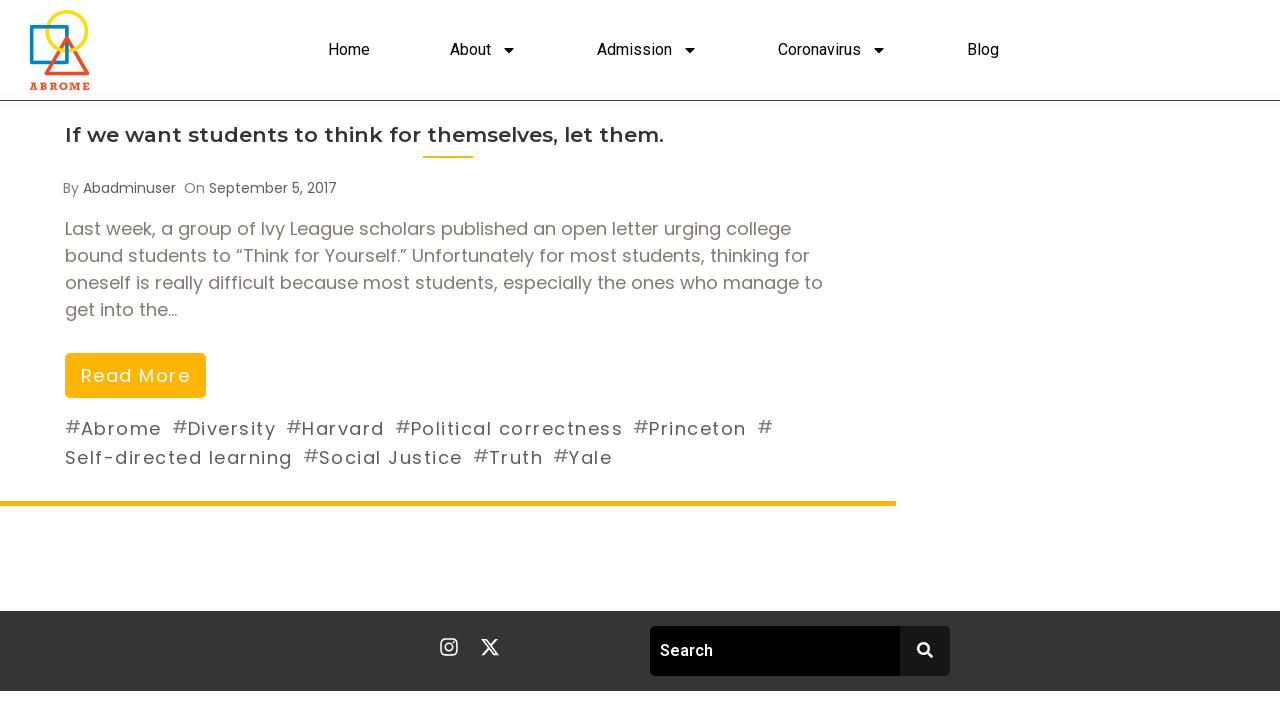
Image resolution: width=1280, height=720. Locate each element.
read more (136, 375)
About (483, 50)
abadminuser (129, 188)
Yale (590, 457)
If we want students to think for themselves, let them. (364, 134)
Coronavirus (832, 50)
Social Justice (391, 457)
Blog (983, 49)
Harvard (343, 428)
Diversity (232, 428)
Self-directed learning (179, 457)
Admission (647, 50)
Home (349, 49)
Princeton (698, 428)
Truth (516, 457)
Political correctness (517, 428)
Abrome (121, 428)
